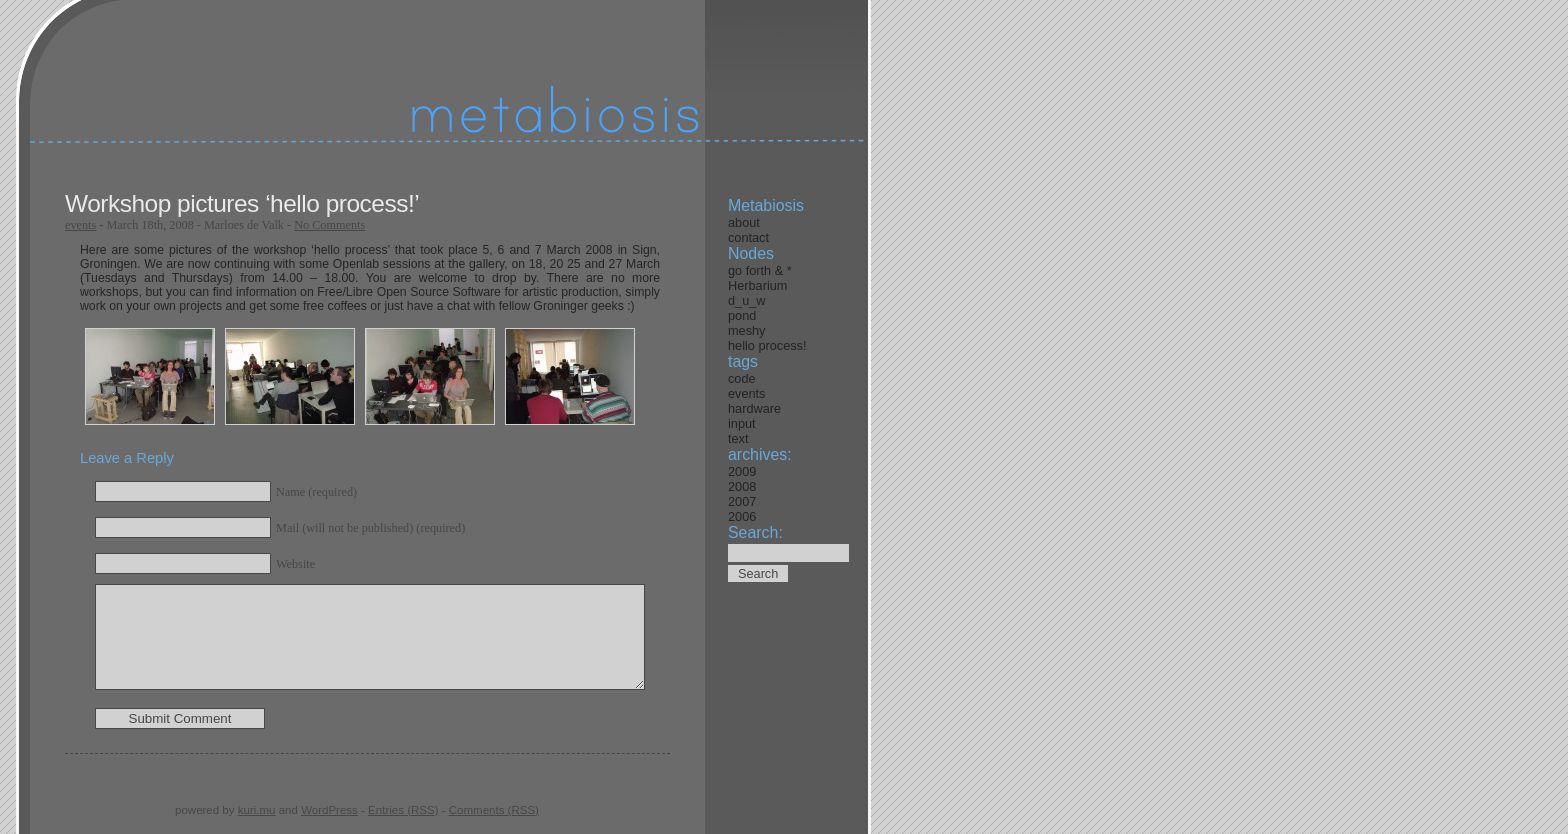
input (742, 423)
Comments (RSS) (494, 810)
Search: (755, 532)
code (742, 378)
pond (742, 315)
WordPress (329, 810)
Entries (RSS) (403, 810)
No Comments (329, 225)
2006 (742, 516)
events (80, 225)
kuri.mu (257, 810)
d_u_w (746, 300)
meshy (746, 330)
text (738, 438)
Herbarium (757, 285)
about (744, 222)
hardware (754, 408)
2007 (742, 501)
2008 (742, 486)
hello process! (767, 345)
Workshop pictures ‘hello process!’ (242, 203)
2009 (742, 471)
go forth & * (760, 270)
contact (748, 237)
